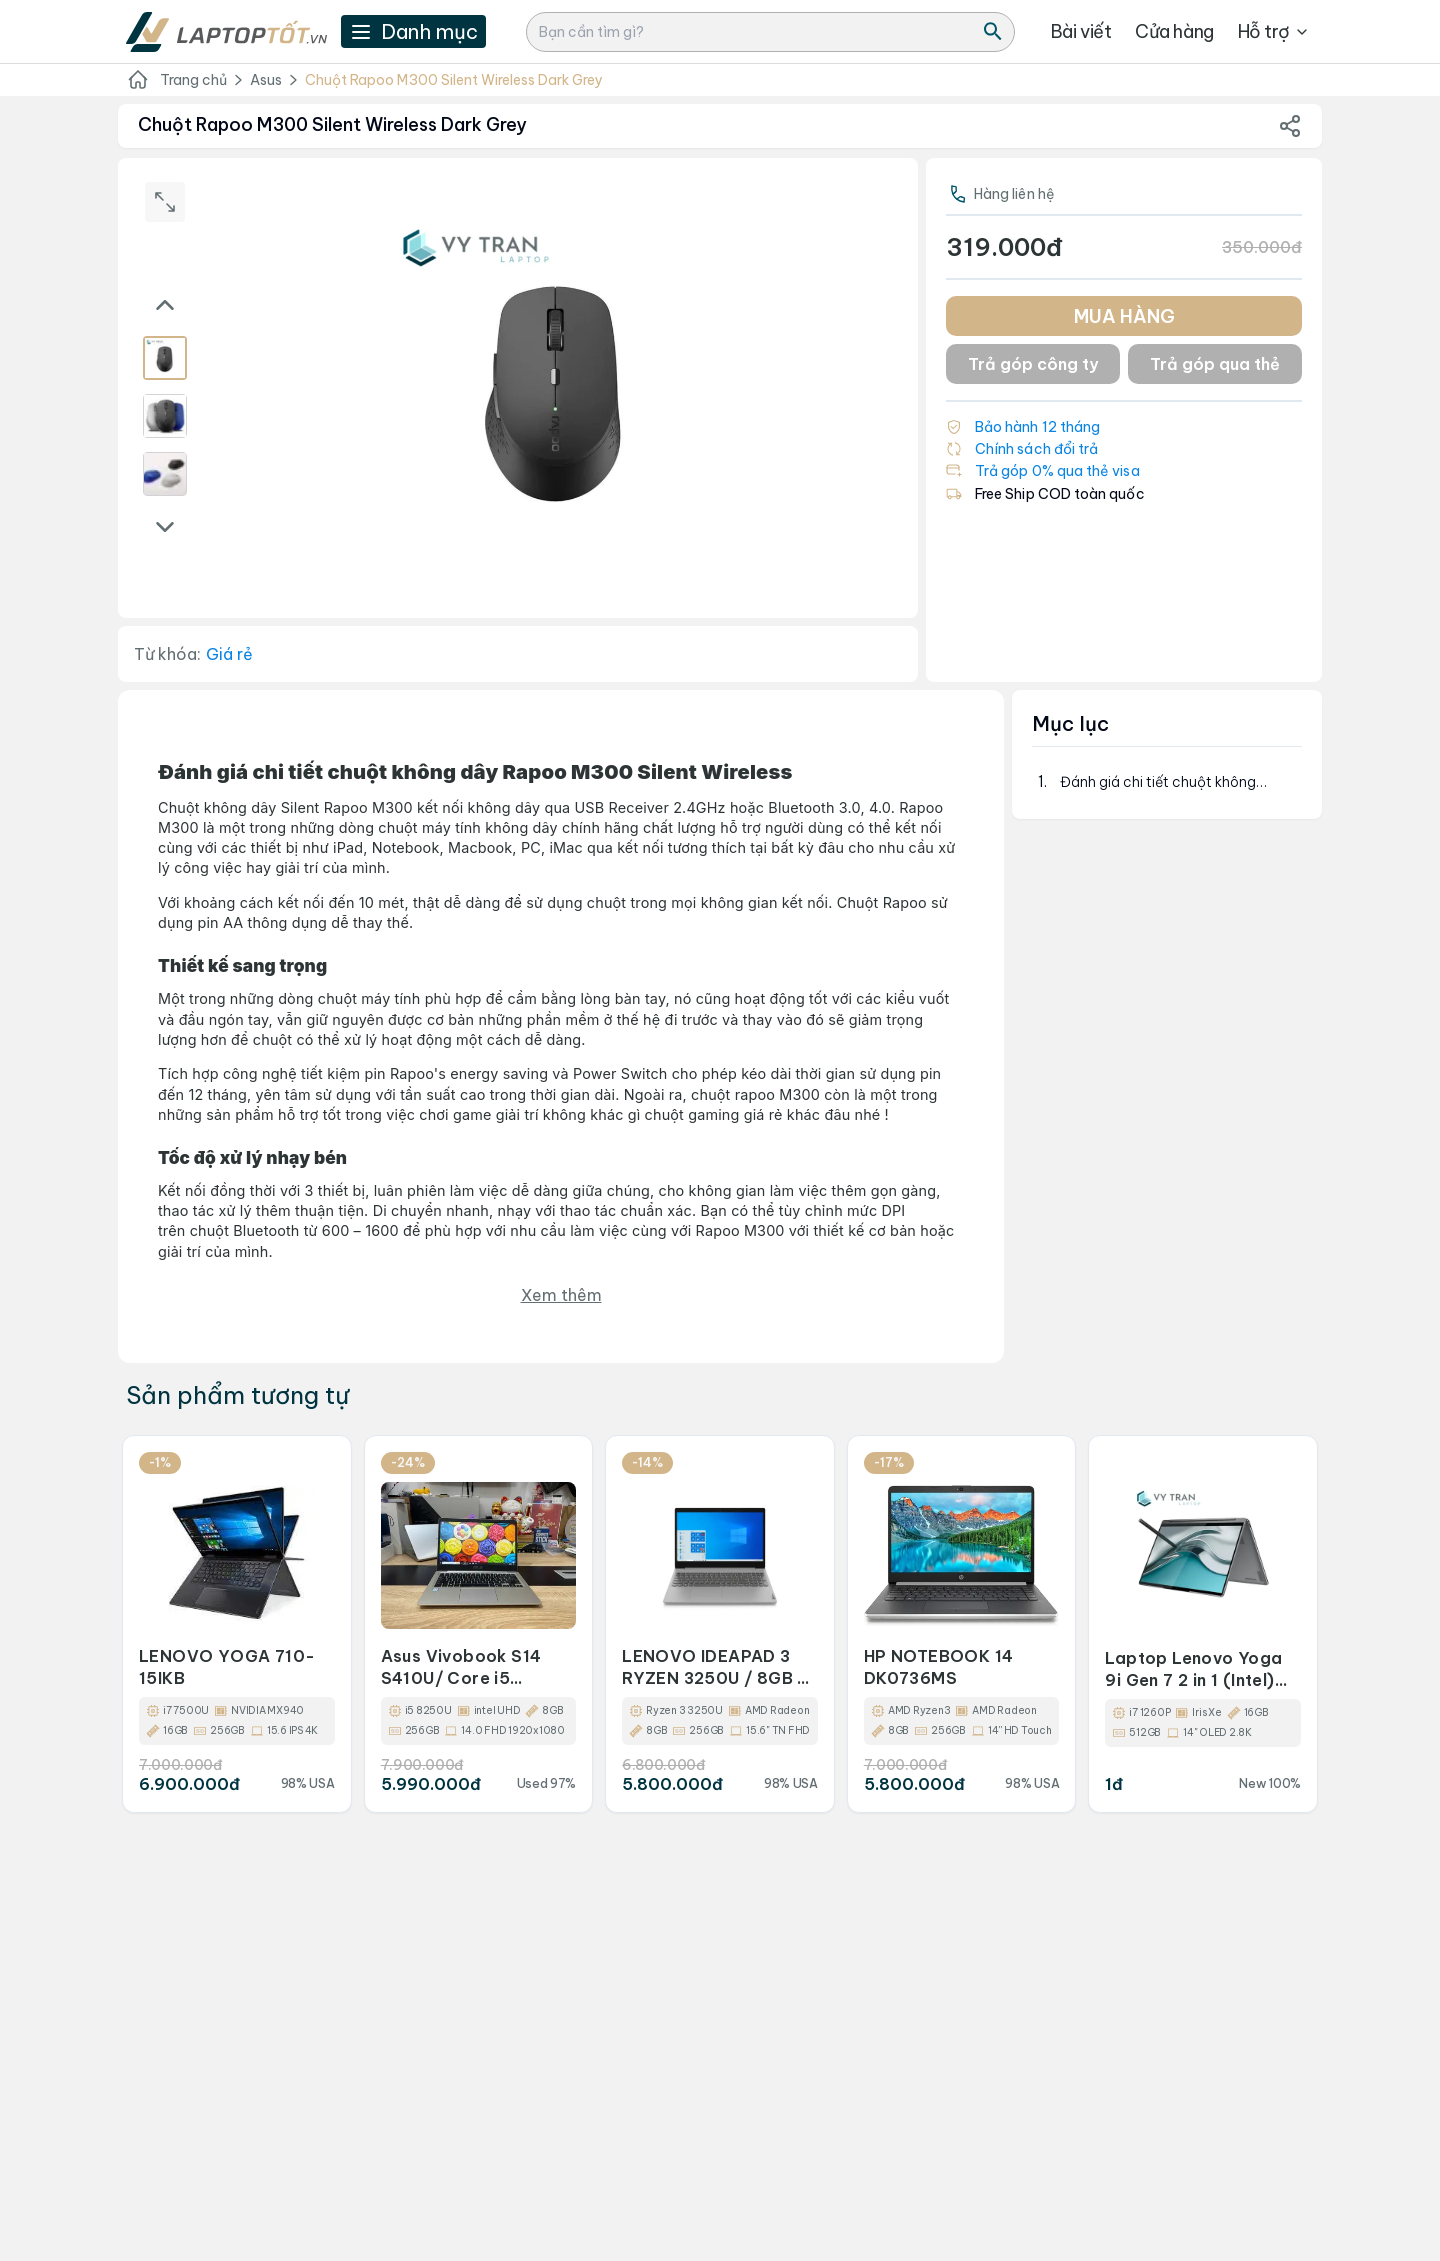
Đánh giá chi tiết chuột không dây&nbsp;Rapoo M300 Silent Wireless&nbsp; (1161, 782)
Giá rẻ (229, 654)
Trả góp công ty (1033, 364)
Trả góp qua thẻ (1215, 364)
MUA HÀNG (1124, 316)
